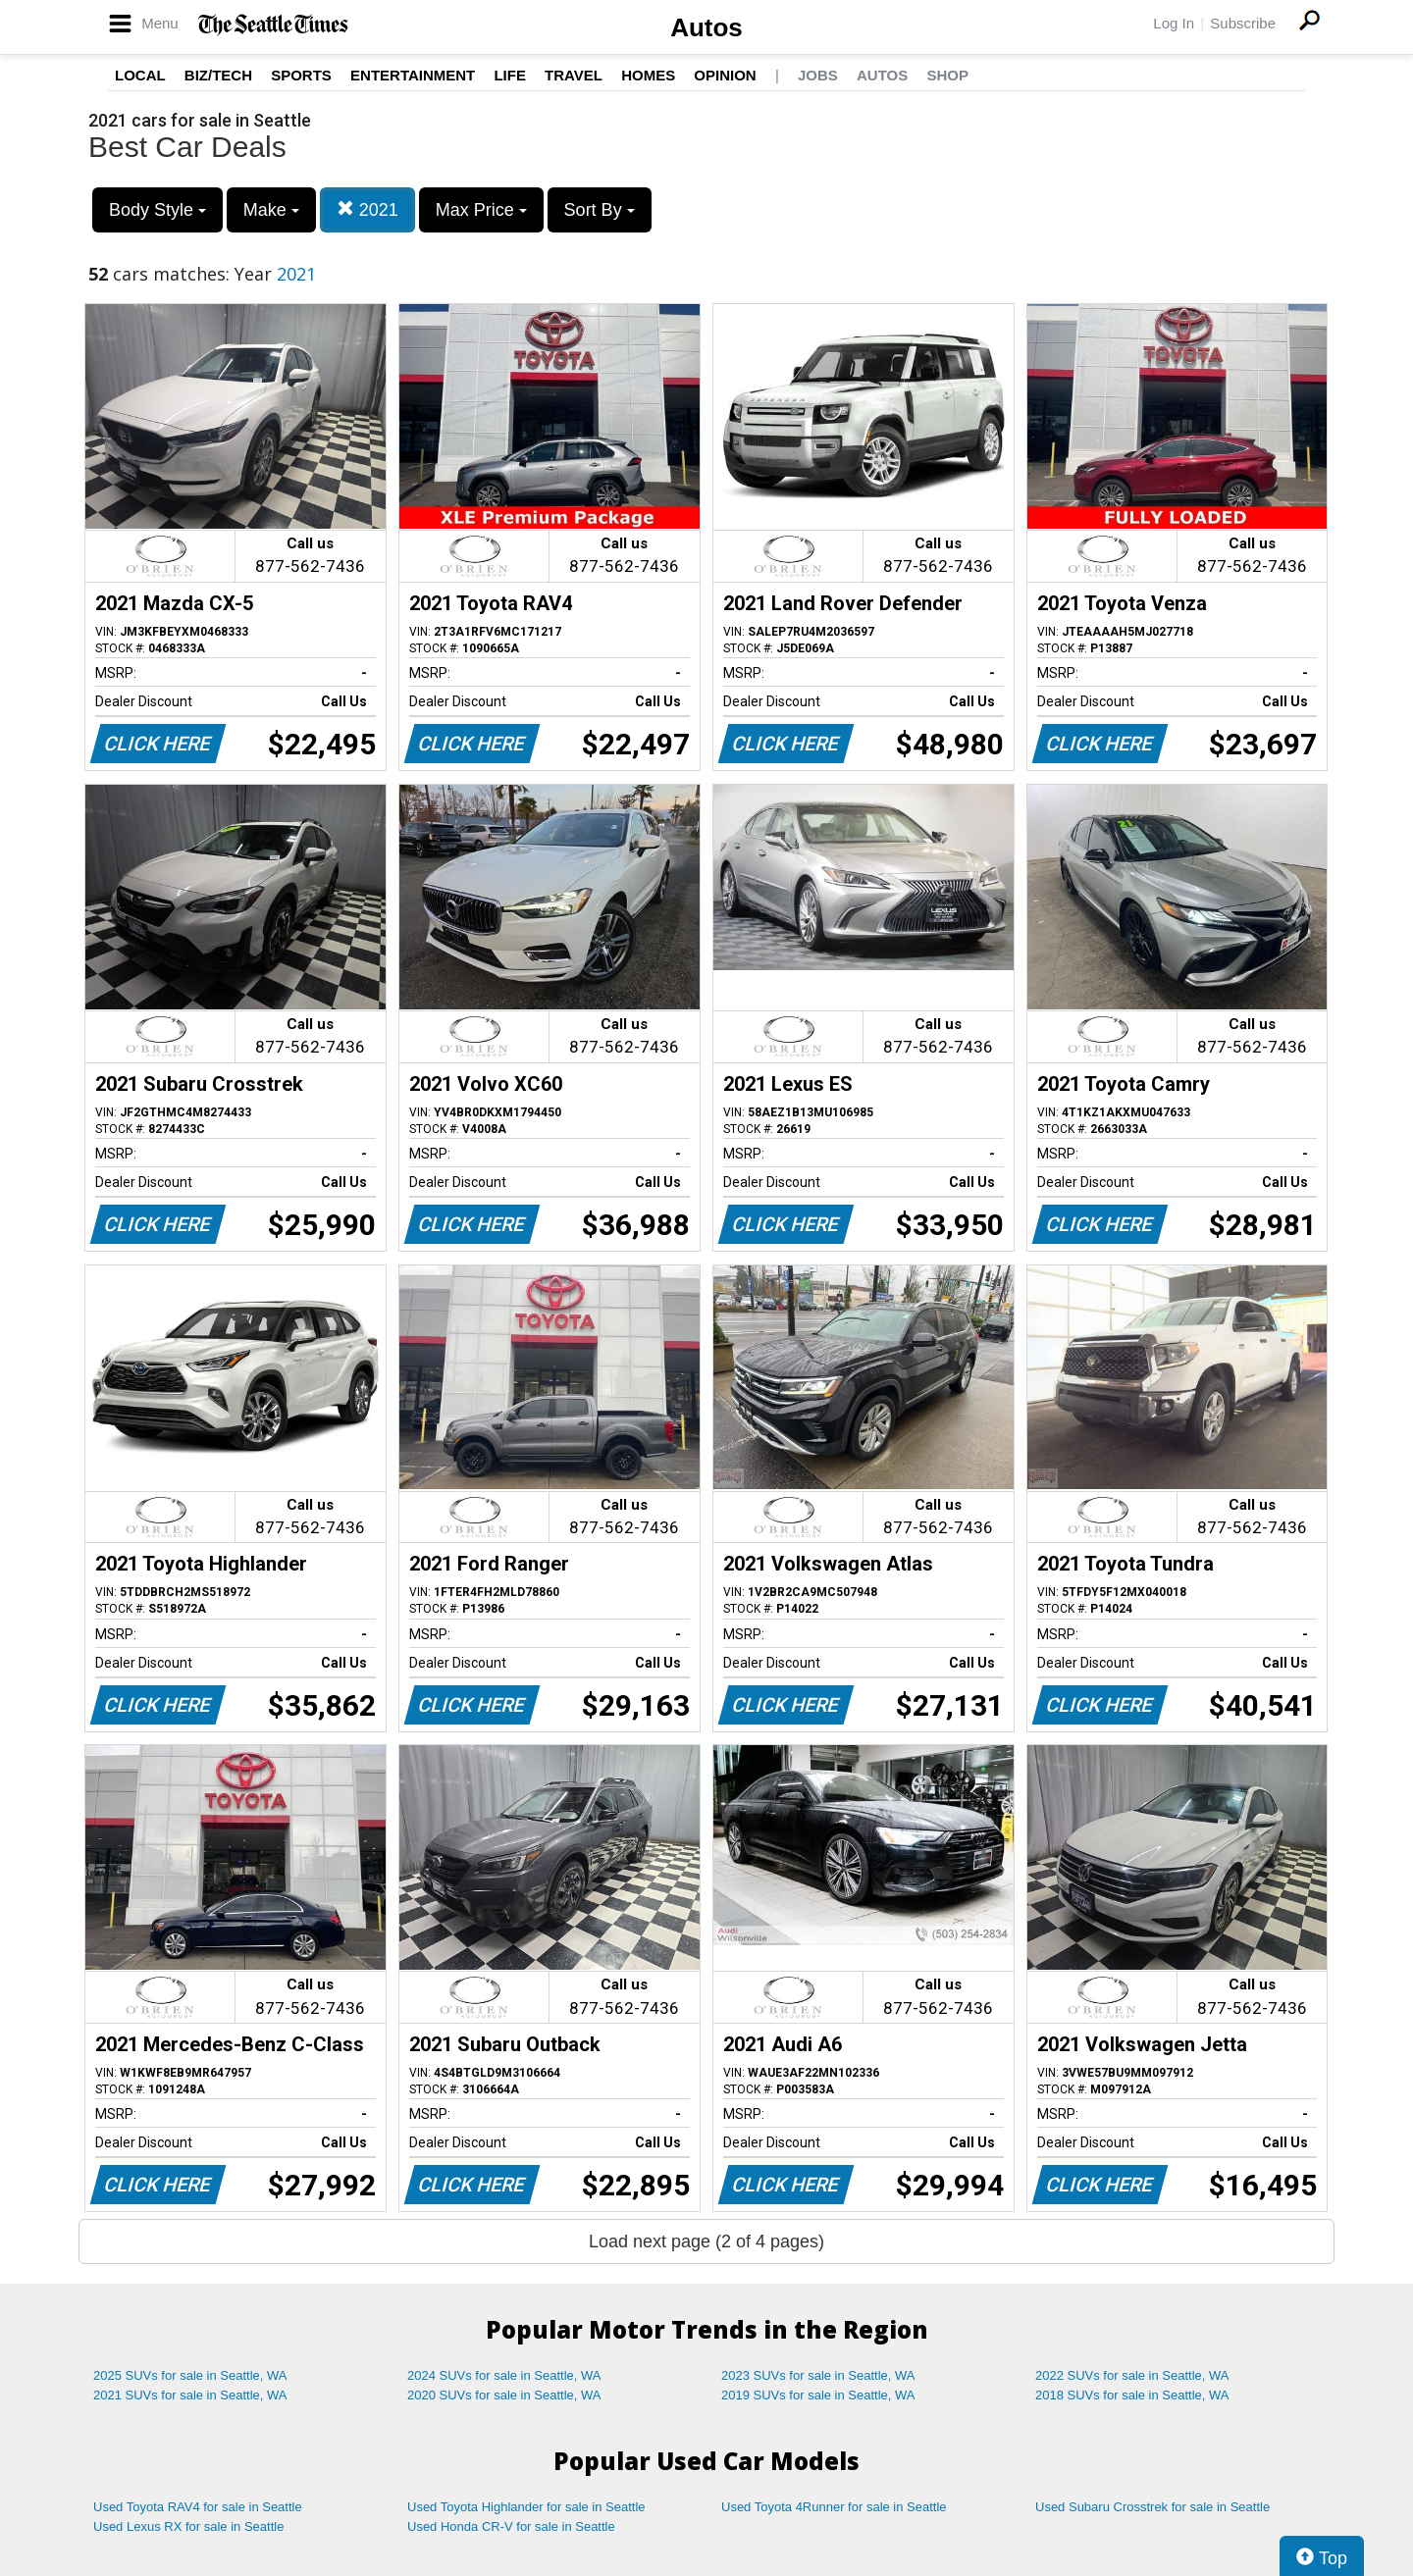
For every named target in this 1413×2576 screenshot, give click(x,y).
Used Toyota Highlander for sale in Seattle (526, 2506)
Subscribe (1243, 23)
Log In (1173, 23)
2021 (367, 209)
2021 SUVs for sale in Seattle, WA (190, 2395)
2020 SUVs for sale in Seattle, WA (504, 2395)
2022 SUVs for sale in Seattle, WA (1132, 2375)
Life (510, 75)
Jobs (818, 75)
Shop (947, 75)
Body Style (157, 210)
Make (271, 210)
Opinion (725, 75)
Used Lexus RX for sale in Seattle (188, 2526)
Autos (706, 27)
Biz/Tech (218, 75)
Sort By (599, 210)
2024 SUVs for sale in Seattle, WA (504, 2375)
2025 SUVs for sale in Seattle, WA (190, 2375)
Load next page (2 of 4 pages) (706, 2241)
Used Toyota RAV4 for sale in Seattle (197, 2506)
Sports (301, 75)
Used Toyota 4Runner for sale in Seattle (834, 2506)
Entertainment (412, 75)
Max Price (481, 210)
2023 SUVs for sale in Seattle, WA (818, 2375)
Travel (573, 75)
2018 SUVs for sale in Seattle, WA (1132, 2395)
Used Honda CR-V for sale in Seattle (511, 2526)
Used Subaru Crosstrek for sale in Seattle (1152, 2506)
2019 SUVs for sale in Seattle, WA (818, 2395)
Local (140, 75)
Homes (648, 75)
